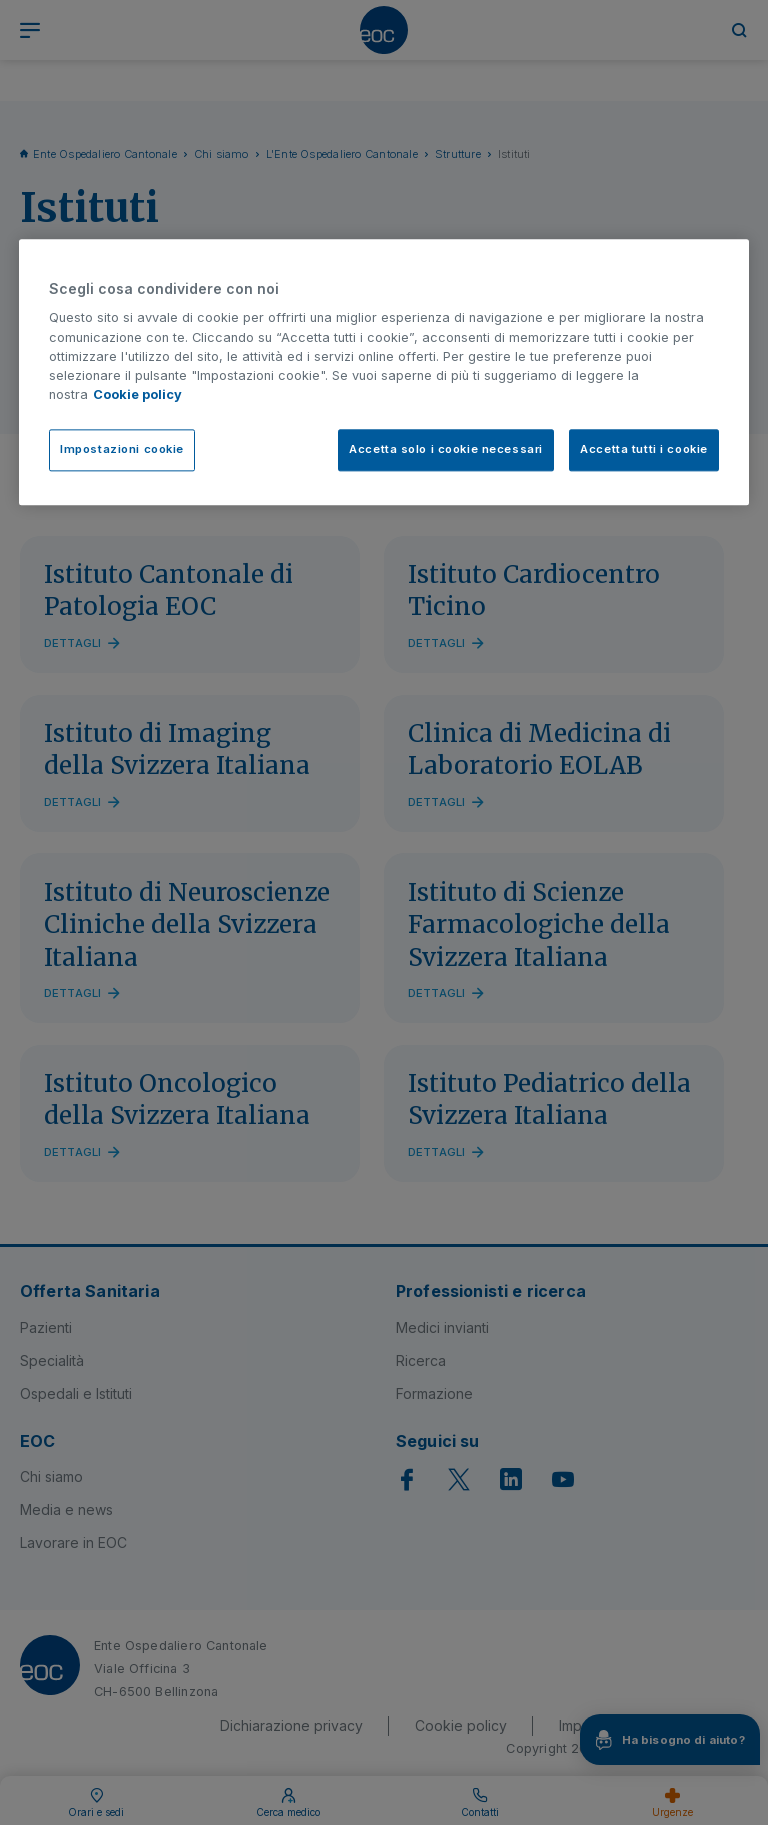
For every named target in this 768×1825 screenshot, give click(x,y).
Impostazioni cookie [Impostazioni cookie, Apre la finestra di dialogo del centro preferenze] (122, 450)
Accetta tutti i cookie (644, 450)
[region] (384, 372)
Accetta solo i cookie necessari (446, 450)
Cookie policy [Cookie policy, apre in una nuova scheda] (137, 394)
